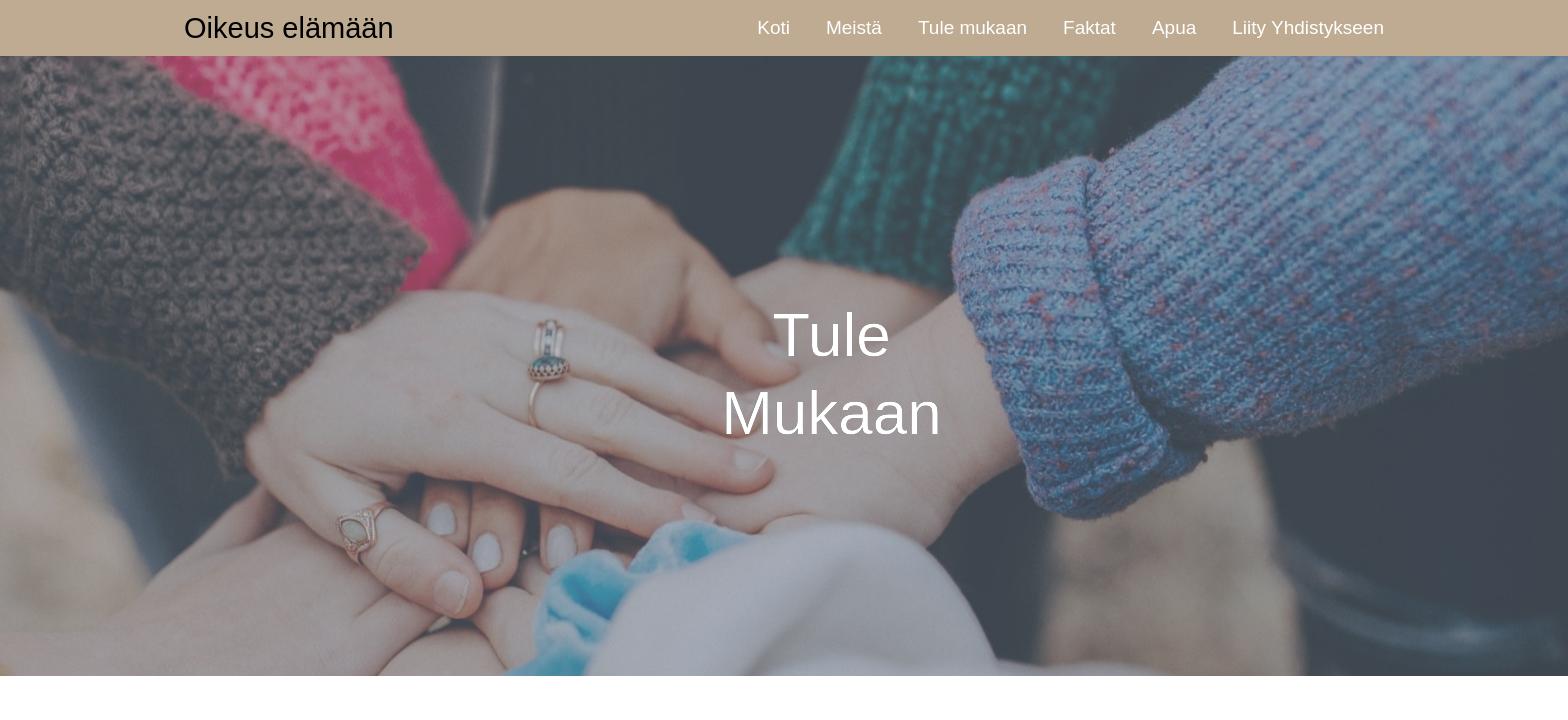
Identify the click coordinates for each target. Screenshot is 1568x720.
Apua (1174, 27)
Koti (773, 27)
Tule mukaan (972, 27)
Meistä (854, 27)
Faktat (1089, 27)
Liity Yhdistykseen (1308, 27)
